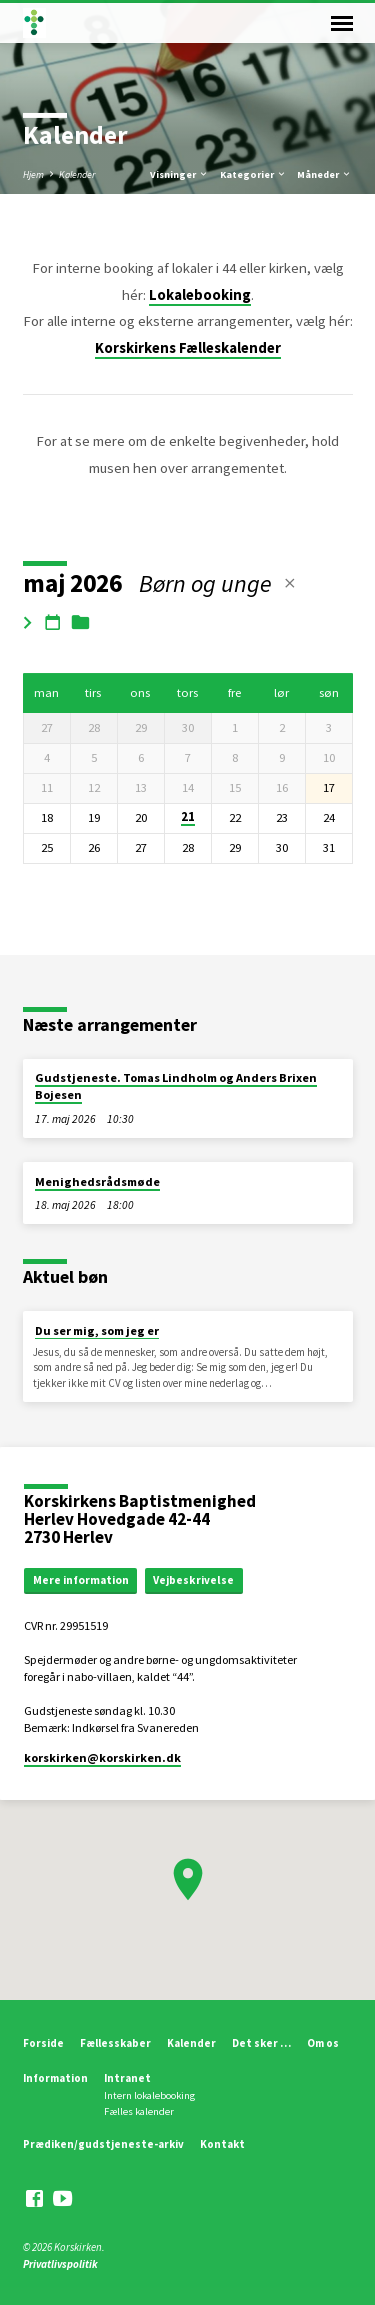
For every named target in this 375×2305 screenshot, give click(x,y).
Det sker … (261, 2043)
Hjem (33, 174)
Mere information (81, 1580)
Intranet (127, 2078)
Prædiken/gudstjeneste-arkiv (103, 2144)
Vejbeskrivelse (193, 1580)
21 (188, 817)
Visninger (179, 174)
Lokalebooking (200, 295)
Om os (323, 2043)
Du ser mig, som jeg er (97, 1330)
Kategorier (253, 174)
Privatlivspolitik (60, 2264)
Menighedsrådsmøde (97, 1181)
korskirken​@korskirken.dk (102, 1757)
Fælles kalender (139, 2111)
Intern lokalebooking (149, 2095)
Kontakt (222, 2144)
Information (55, 2078)
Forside (43, 2043)
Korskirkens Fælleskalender (188, 348)
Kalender (77, 174)
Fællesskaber (115, 2043)
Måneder (324, 174)
